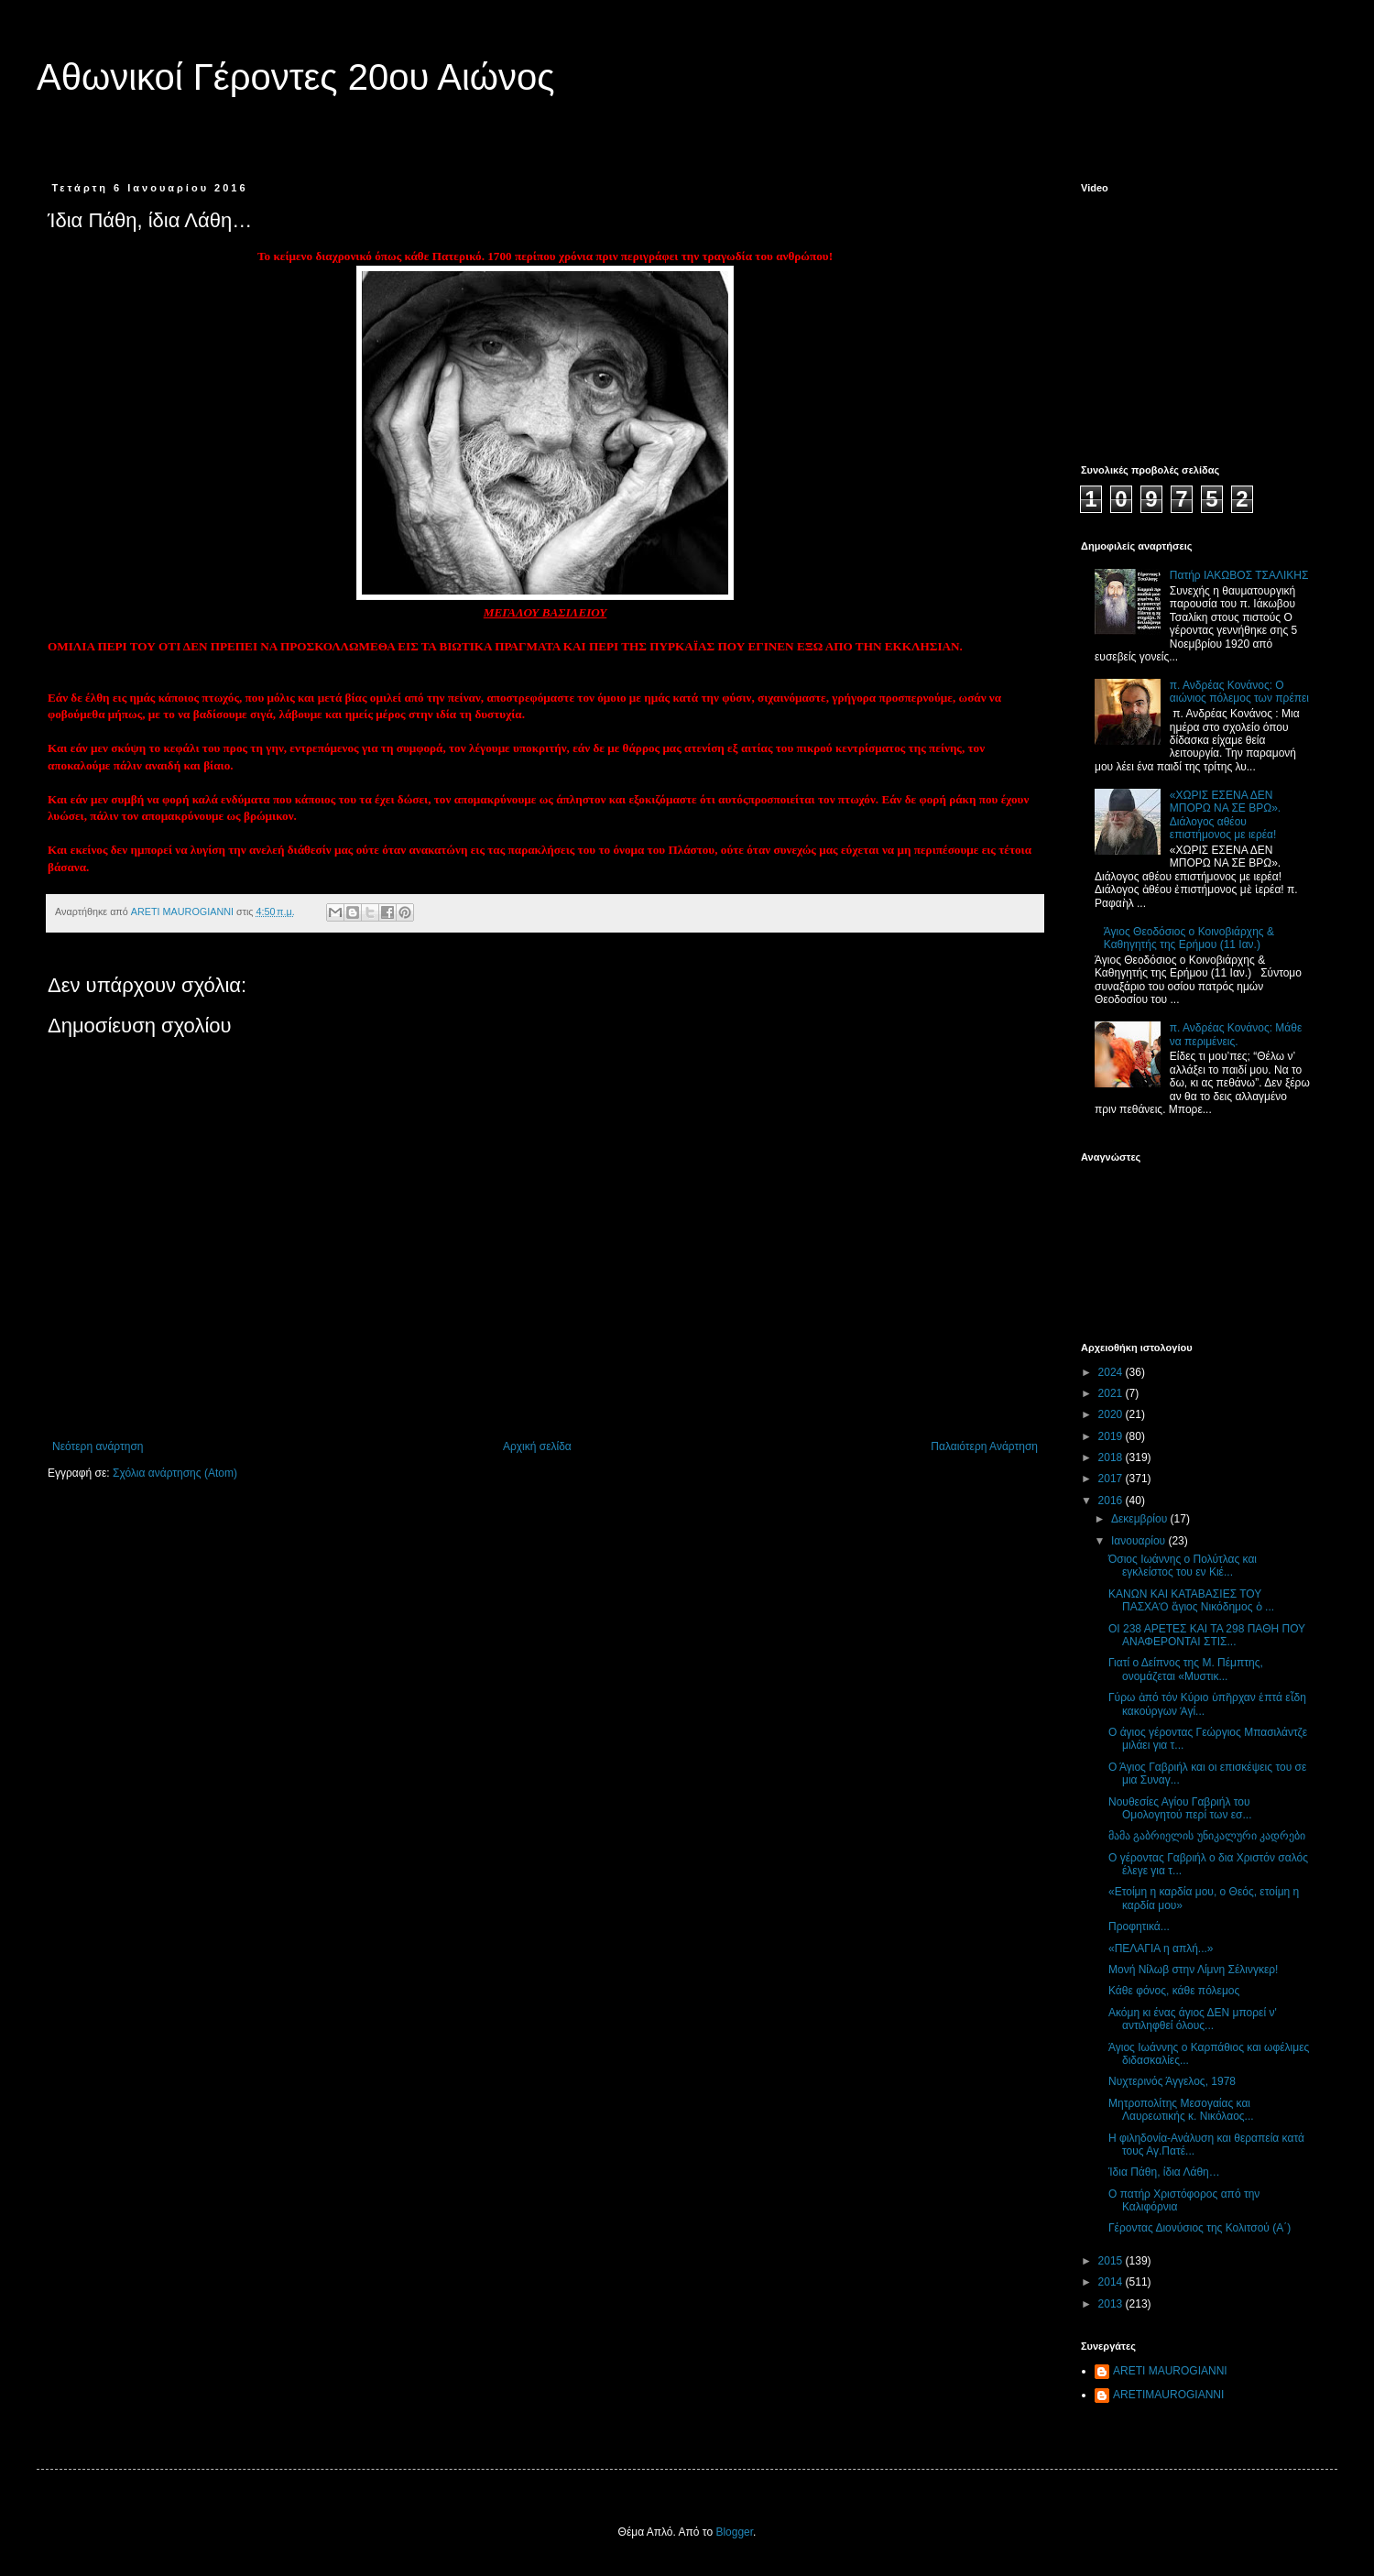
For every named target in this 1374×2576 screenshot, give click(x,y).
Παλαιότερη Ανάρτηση (984, 1446)
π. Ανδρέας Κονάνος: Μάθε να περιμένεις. (1236, 1034)
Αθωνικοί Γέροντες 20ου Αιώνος (296, 77)
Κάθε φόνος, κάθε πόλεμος (1173, 1990)
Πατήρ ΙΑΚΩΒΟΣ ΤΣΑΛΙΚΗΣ (1239, 575)
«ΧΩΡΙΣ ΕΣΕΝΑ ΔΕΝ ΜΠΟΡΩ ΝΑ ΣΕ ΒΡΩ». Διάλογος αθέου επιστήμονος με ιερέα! (1225, 815)
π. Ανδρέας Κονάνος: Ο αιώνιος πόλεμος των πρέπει (1239, 691)
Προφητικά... (1139, 1926)
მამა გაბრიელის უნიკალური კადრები (1206, 1835)
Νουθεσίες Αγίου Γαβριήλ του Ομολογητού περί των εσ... (1180, 1808)
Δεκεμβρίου (1141, 1518)
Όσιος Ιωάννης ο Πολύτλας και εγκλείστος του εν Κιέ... (1182, 1565)
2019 (1112, 1436)
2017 (1112, 1478)
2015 (1112, 2260)
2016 (1112, 1500)
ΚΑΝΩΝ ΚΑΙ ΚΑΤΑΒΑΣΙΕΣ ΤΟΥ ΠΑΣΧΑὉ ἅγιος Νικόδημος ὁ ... (1191, 1600)
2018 (1112, 1457)
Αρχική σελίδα (537, 1446)
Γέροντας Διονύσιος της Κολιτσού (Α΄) (1199, 2227)
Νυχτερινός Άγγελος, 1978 (1172, 2081)
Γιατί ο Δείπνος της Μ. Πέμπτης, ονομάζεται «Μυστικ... (1185, 1669)
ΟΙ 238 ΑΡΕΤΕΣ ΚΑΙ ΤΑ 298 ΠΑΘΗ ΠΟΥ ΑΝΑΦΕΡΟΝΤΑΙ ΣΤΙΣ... (1206, 1635)
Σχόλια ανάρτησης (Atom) (175, 1473)
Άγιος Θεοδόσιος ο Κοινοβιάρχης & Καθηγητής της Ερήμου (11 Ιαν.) (1189, 938)
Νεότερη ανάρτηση (97, 1446)
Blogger (734, 2532)
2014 (1112, 2282)
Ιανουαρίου (1140, 1540)
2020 (1112, 1414)
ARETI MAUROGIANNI (1170, 2370)
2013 (1112, 2304)
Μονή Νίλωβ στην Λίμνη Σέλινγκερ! (1193, 1969)
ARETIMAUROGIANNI (1168, 2394)
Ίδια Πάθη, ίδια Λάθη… (1164, 2172)
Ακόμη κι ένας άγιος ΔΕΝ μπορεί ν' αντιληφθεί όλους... (1192, 2019)
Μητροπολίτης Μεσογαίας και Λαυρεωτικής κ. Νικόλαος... (1181, 2110)
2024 (1112, 1372)
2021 (1112, 1393)
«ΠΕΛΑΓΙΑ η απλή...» (1161, 1948)
